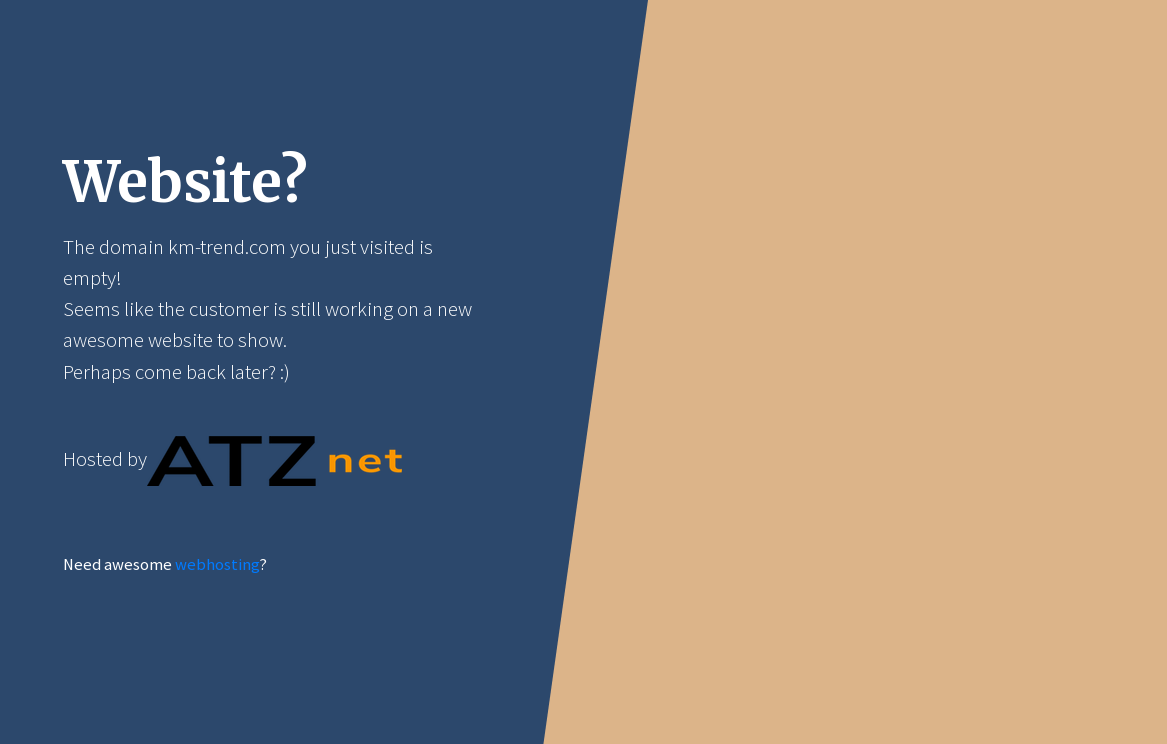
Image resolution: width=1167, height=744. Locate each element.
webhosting (217, 564)
